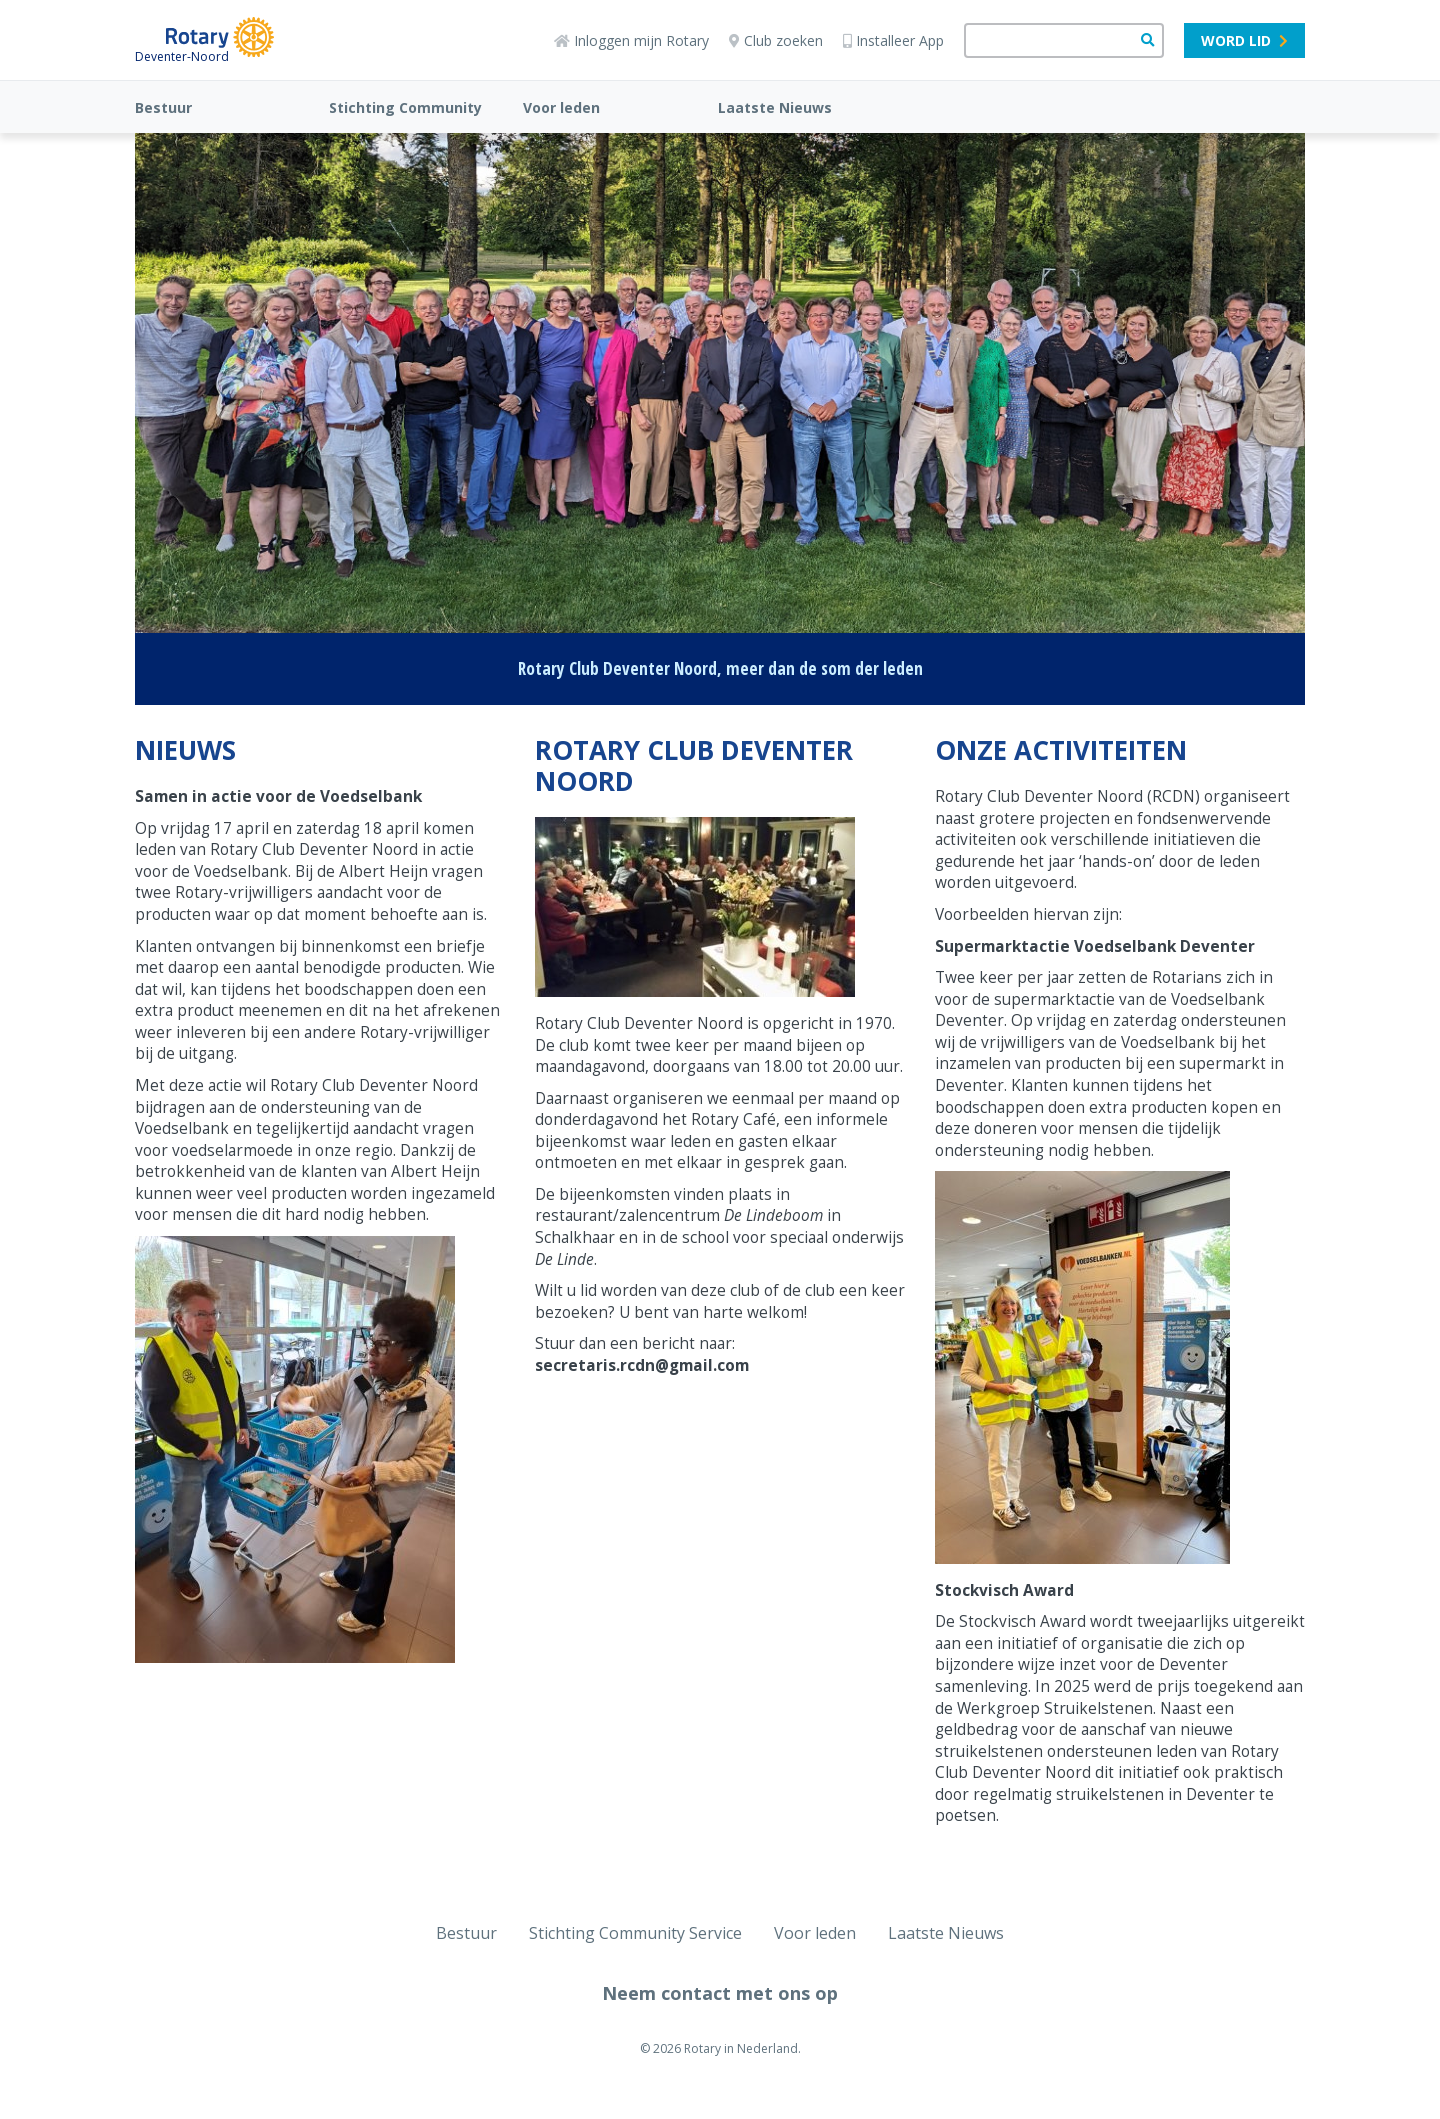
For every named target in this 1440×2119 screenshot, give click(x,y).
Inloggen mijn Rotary (631, 40)
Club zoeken (776, 40)
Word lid (1244, 40)
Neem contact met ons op (720, 1993)
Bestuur (163, 107)
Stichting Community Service (635, 1933)
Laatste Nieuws (775, 107)
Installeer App (893, 40)
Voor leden (561, 107)
